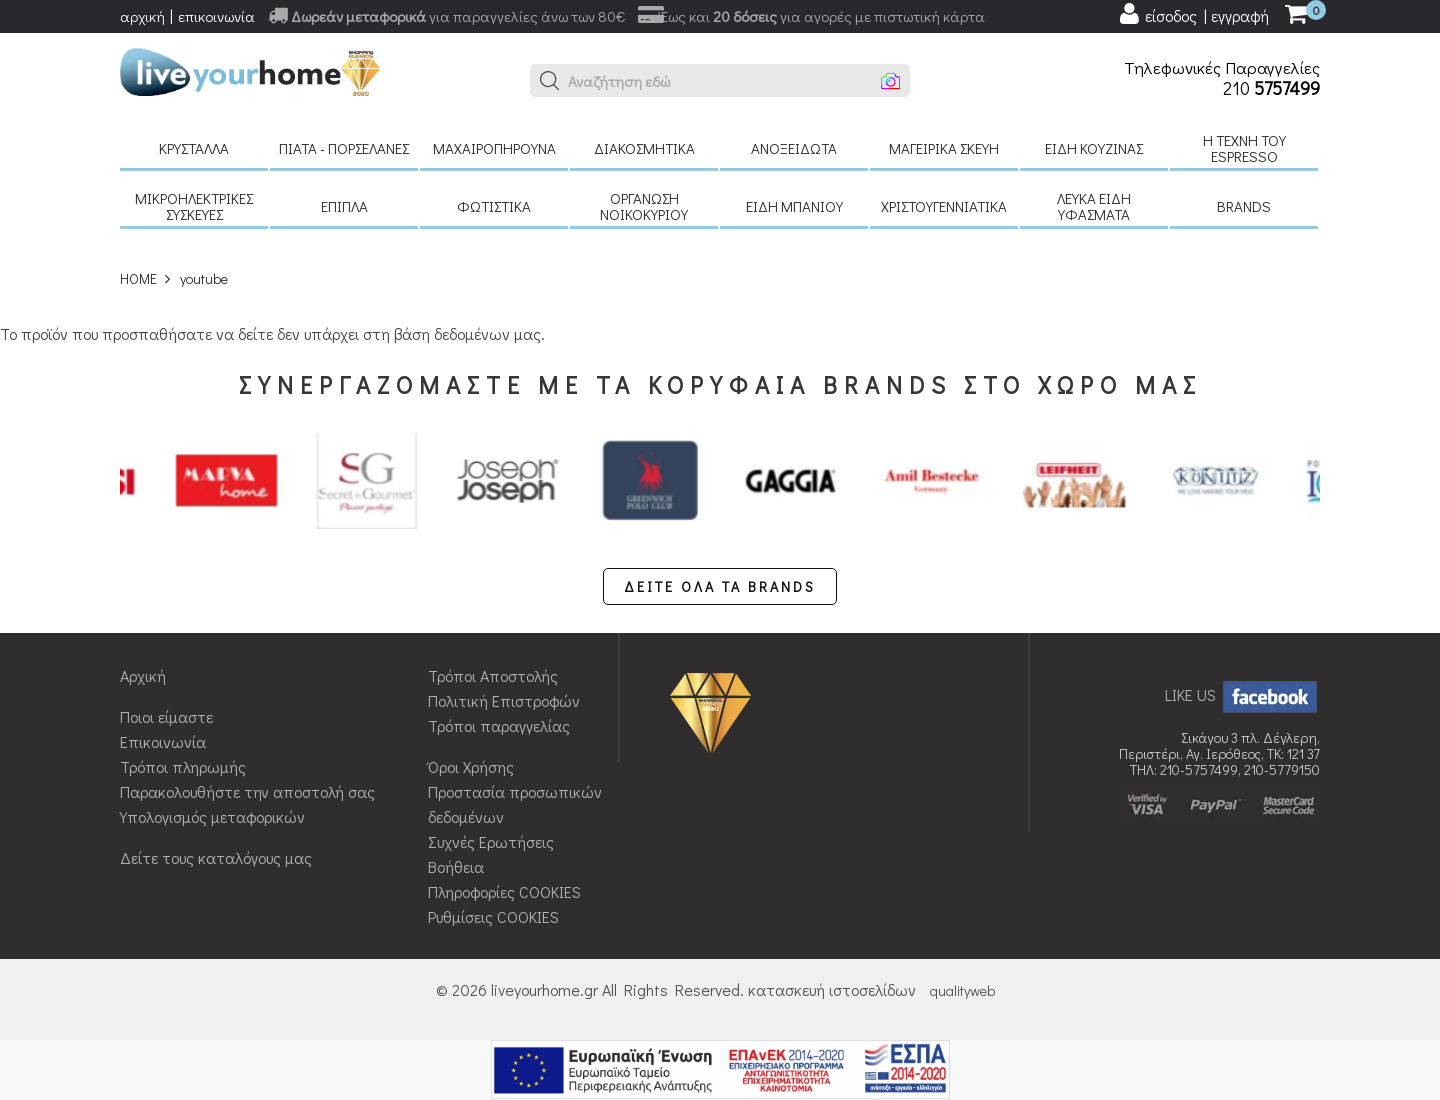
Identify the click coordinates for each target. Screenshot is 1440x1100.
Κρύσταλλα (194, 148)
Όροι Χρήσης (471, 766)
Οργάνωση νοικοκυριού (644, 206)
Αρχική (143, 675)
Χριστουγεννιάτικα (944, 206)
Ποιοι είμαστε (166, 716)
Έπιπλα (344, 206)
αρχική (142, 16)
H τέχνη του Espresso (1244, 148)
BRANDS (1244, 206)
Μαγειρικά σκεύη (944, 148)
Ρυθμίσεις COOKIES (493, 916)
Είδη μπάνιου (794, 206)
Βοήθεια (456, 866)
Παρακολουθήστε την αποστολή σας (247, 791)
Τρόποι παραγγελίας (499, 725)
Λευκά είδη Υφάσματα (1094, 206)
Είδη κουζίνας (1094, 148)
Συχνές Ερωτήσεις (491, 841)
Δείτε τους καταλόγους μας (216, 857)
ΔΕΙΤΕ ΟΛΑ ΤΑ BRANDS (720, 586)
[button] (550, 81)
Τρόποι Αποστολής (493, 675)
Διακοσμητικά (644, 148)
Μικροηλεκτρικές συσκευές (194, 206)
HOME (138, 278)
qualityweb (962, 990)
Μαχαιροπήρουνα (494, 148)
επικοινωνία (216, 16)
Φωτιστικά (494, 206)
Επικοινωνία (163, 741)
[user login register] (1193, 14)
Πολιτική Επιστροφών (504, 700)
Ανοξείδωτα (794, 148)
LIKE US (1242, 694)
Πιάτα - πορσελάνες (344, 148)
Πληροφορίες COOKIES (504, 891)
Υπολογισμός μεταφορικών (212, 816)
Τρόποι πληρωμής (183, 766)
